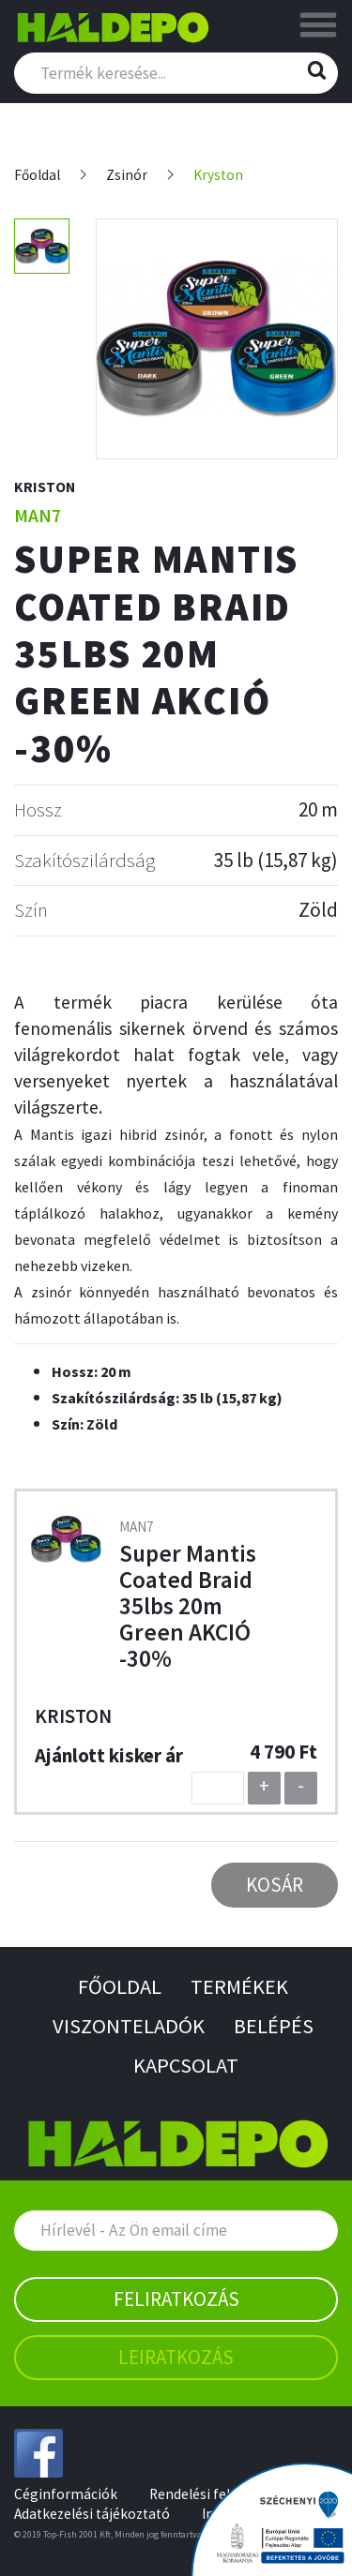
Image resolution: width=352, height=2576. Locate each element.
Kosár (274, 1884)
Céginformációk (65, 2494)
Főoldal (37, 175)
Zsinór (126, 175)
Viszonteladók (129, 2025)
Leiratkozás (176, 2357)
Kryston (218, 175)
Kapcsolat (185, 2065)
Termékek (239, 1986)
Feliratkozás (176, 2299)
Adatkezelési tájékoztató (92, 2514)
